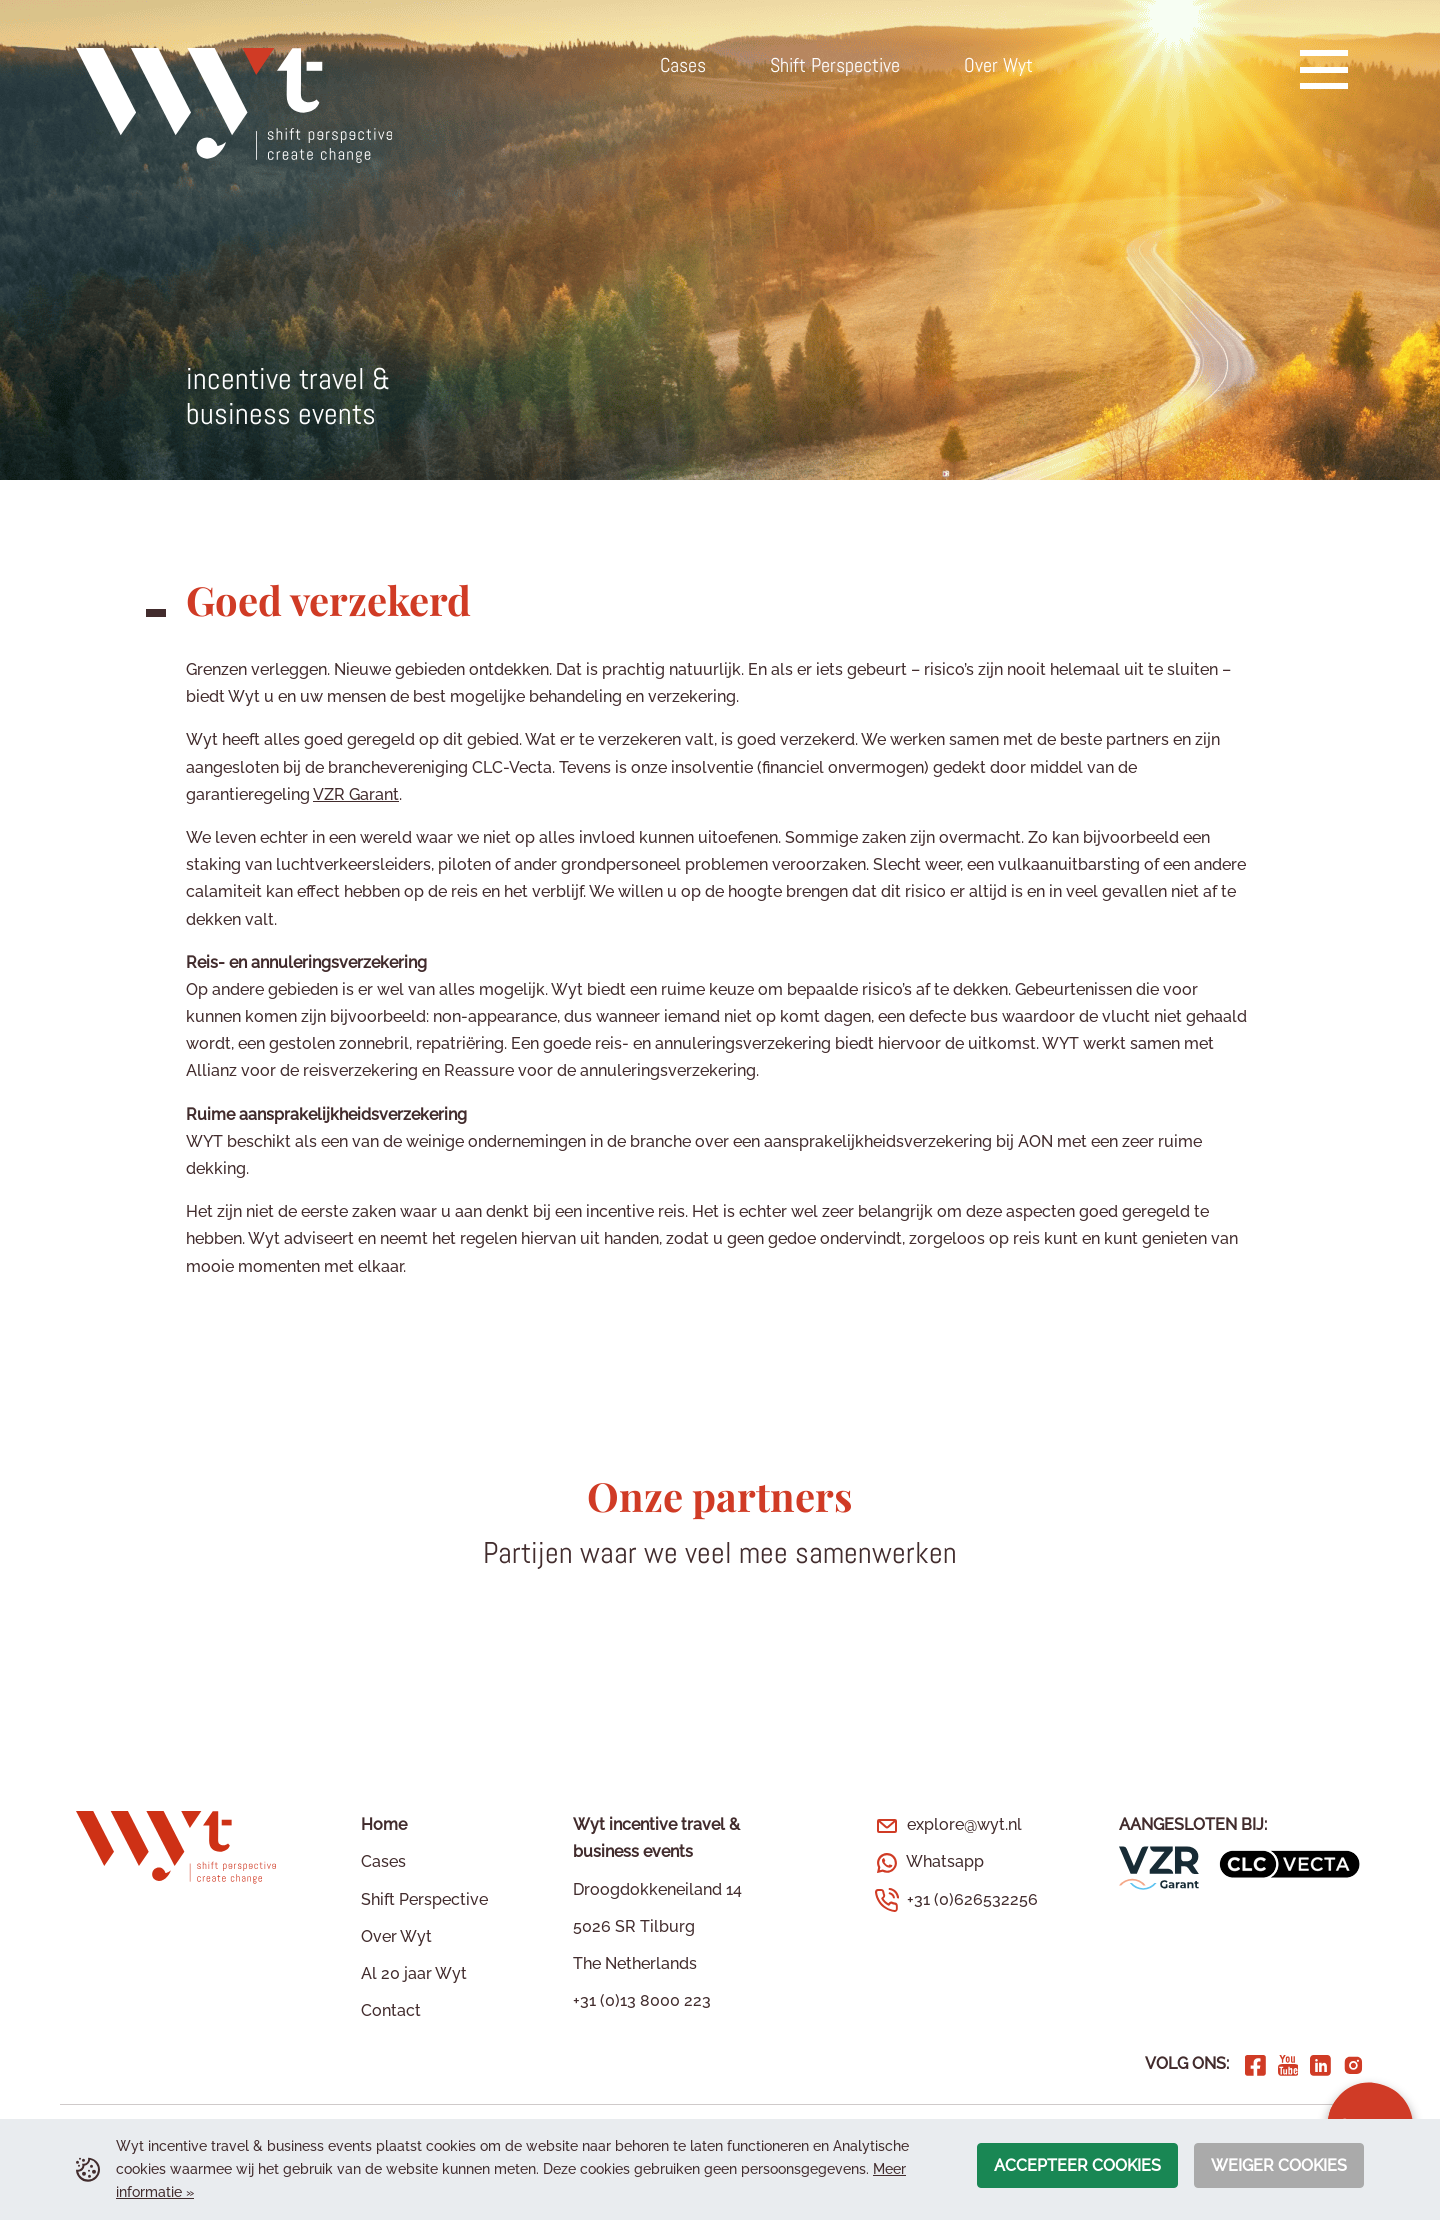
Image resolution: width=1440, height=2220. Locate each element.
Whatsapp (945, 1861)
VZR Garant (356, 794)
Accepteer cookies (1077, 2165)
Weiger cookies (1279, 2165)
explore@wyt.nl (964, 1824)
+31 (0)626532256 (972, 1899)
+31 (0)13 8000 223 (642, 2000)
